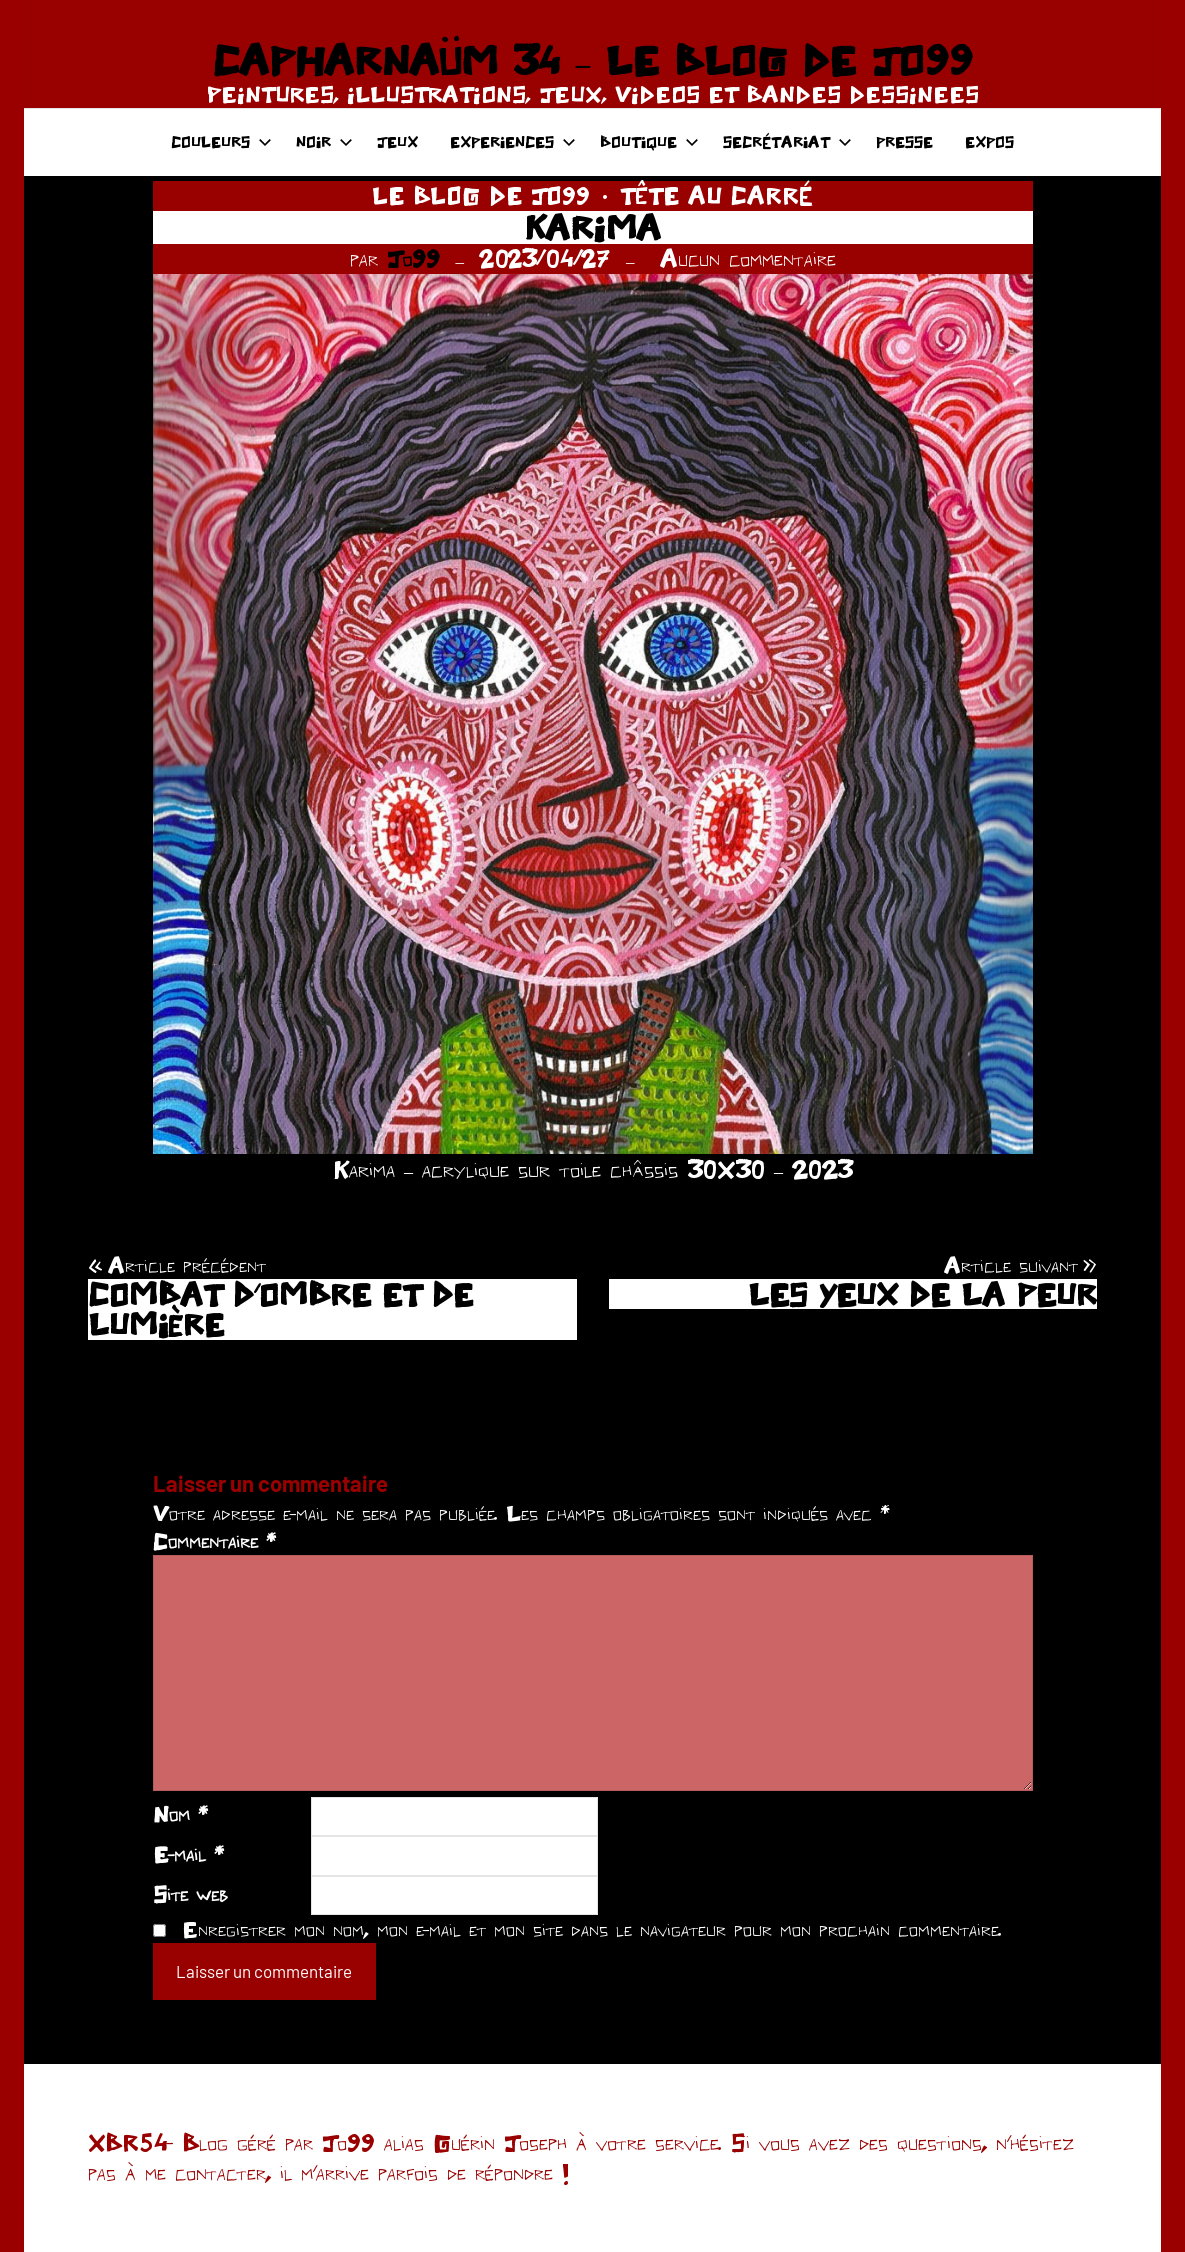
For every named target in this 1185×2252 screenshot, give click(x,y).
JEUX (397, 141)
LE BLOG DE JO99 (481, 195)
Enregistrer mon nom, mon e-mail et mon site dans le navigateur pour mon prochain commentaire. (592, 1929)
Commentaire (214, 1541)
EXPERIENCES (513, 141)
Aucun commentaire (748, 258)
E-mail (188, 1854)
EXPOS (989, 141)
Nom (180, 1814)
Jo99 (413, 258)
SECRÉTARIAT (787, 141)
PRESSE (904, 141)
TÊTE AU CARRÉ (716, 195)
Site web (190, 1894)
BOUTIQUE (649, 141)
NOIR (324, 141)
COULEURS (221, 141)
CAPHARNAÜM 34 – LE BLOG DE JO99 (592, 60)
